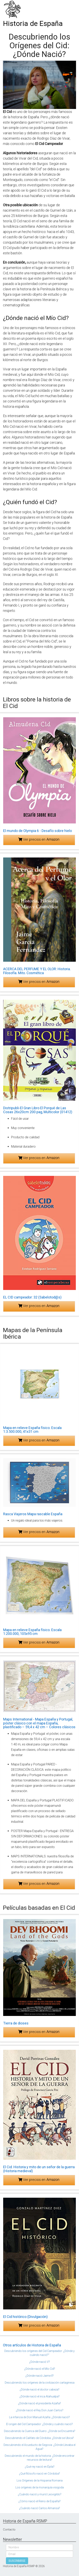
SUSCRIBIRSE (17, 2560)
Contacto (9, 2529)
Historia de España (33, 24)
